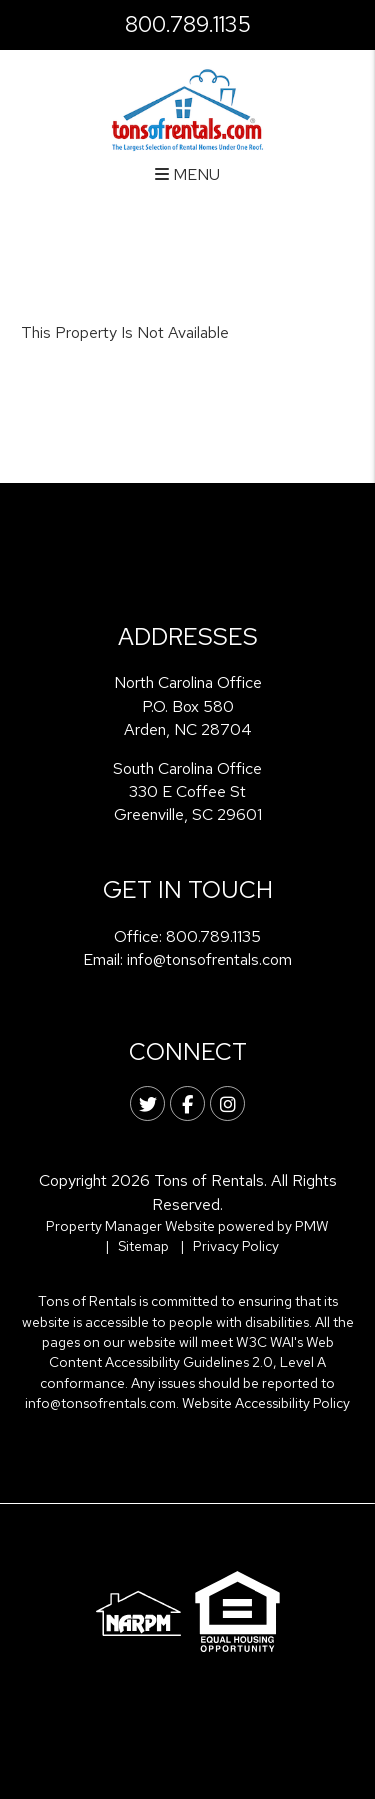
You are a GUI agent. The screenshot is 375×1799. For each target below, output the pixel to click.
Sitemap (143, 1246)
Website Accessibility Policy (266, 1403)
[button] (147, 1103)
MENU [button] (187, 174)
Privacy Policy (236, 1246)
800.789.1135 (188, 24)
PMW (312, 1226)
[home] (187, 108)
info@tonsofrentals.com (209, 959)
